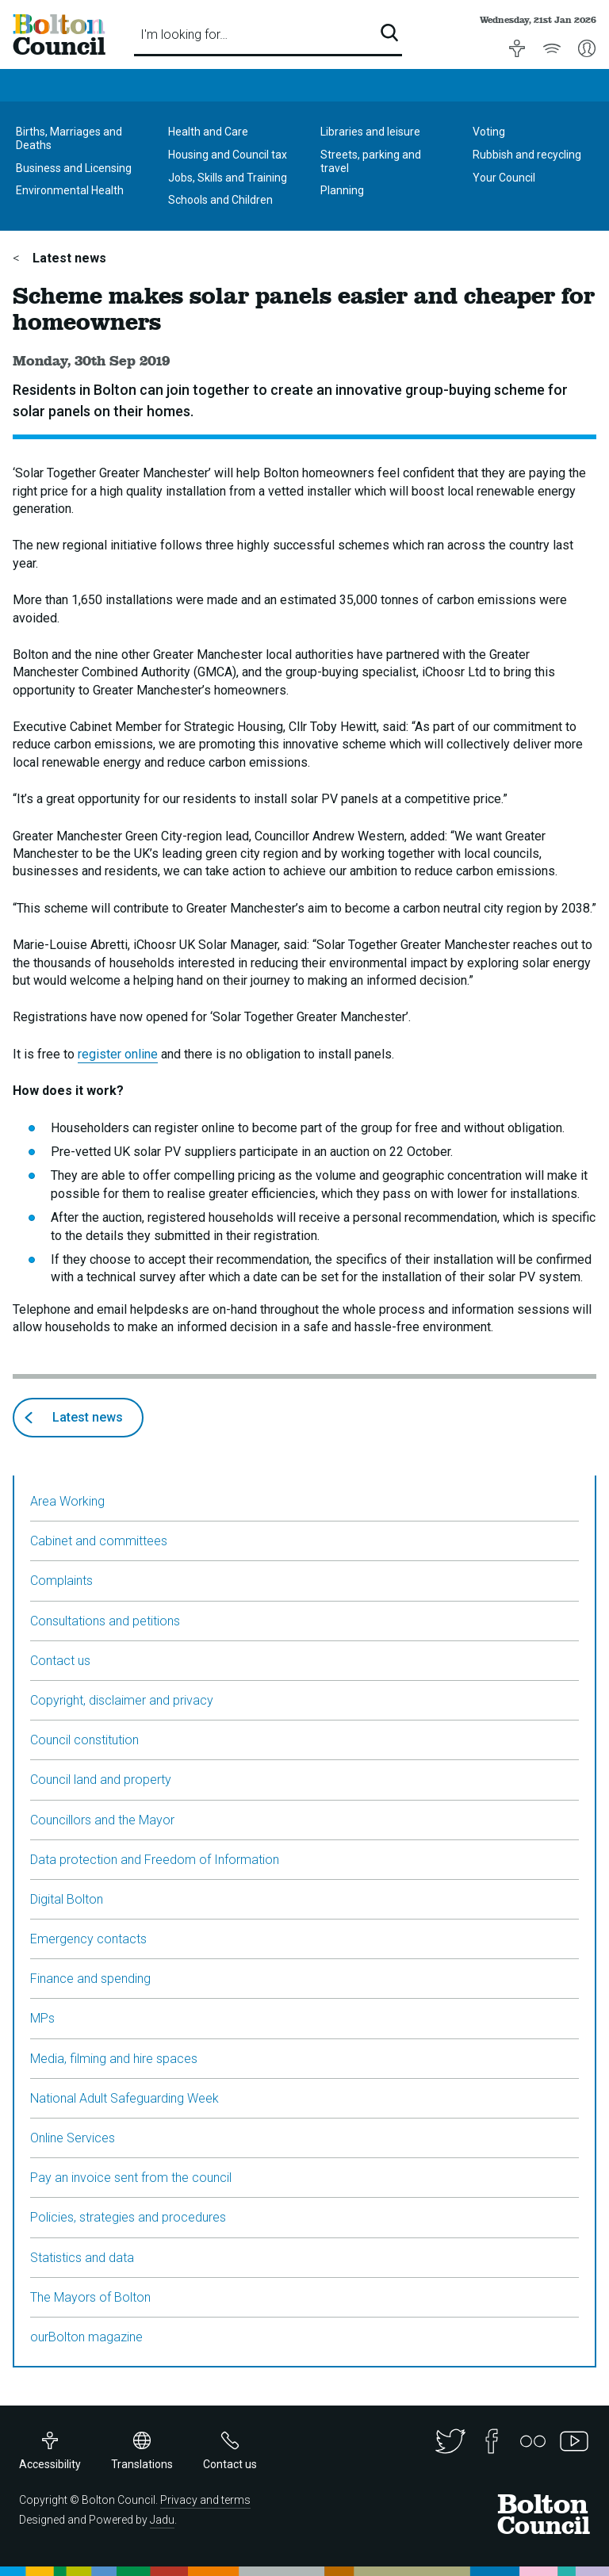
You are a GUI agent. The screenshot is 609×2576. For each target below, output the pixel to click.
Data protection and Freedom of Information (154, 1859)
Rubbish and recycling (527, 154)
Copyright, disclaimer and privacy (121, 1700)
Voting (489, 131)
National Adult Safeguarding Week (124, 2098)
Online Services (72, 2137)
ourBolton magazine (86, 2336)
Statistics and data (82, 2257)
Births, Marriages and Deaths (69, 138)
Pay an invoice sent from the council (131, 2177)
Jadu (162, 2519)
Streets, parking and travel (370, 161)
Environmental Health (70, 190)
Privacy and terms (205, 2500)
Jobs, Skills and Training (227, 177)
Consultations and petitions (105, 1621)
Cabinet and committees (98, 1540)
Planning (342, 190)
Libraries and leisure (370, 131)
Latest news (67, 258)
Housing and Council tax (227, 154)
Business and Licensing (74, 168)
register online (118, 1054)
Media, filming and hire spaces (113, 2058)
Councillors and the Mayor (102, 1820)
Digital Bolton (66, 1899)
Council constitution (84, 1739)
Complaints (61, 1580)
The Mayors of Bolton (90, 2297)
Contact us (60, 1660)
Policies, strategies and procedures (128, 2217)
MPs (42, 2018)
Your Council (504, 177)
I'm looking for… (184, 34)
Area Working (67, 1501)
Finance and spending (90, 1978)
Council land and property (100, 1779)
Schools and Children (220, 199)
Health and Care (208, 131)
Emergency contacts (88, 1938)
